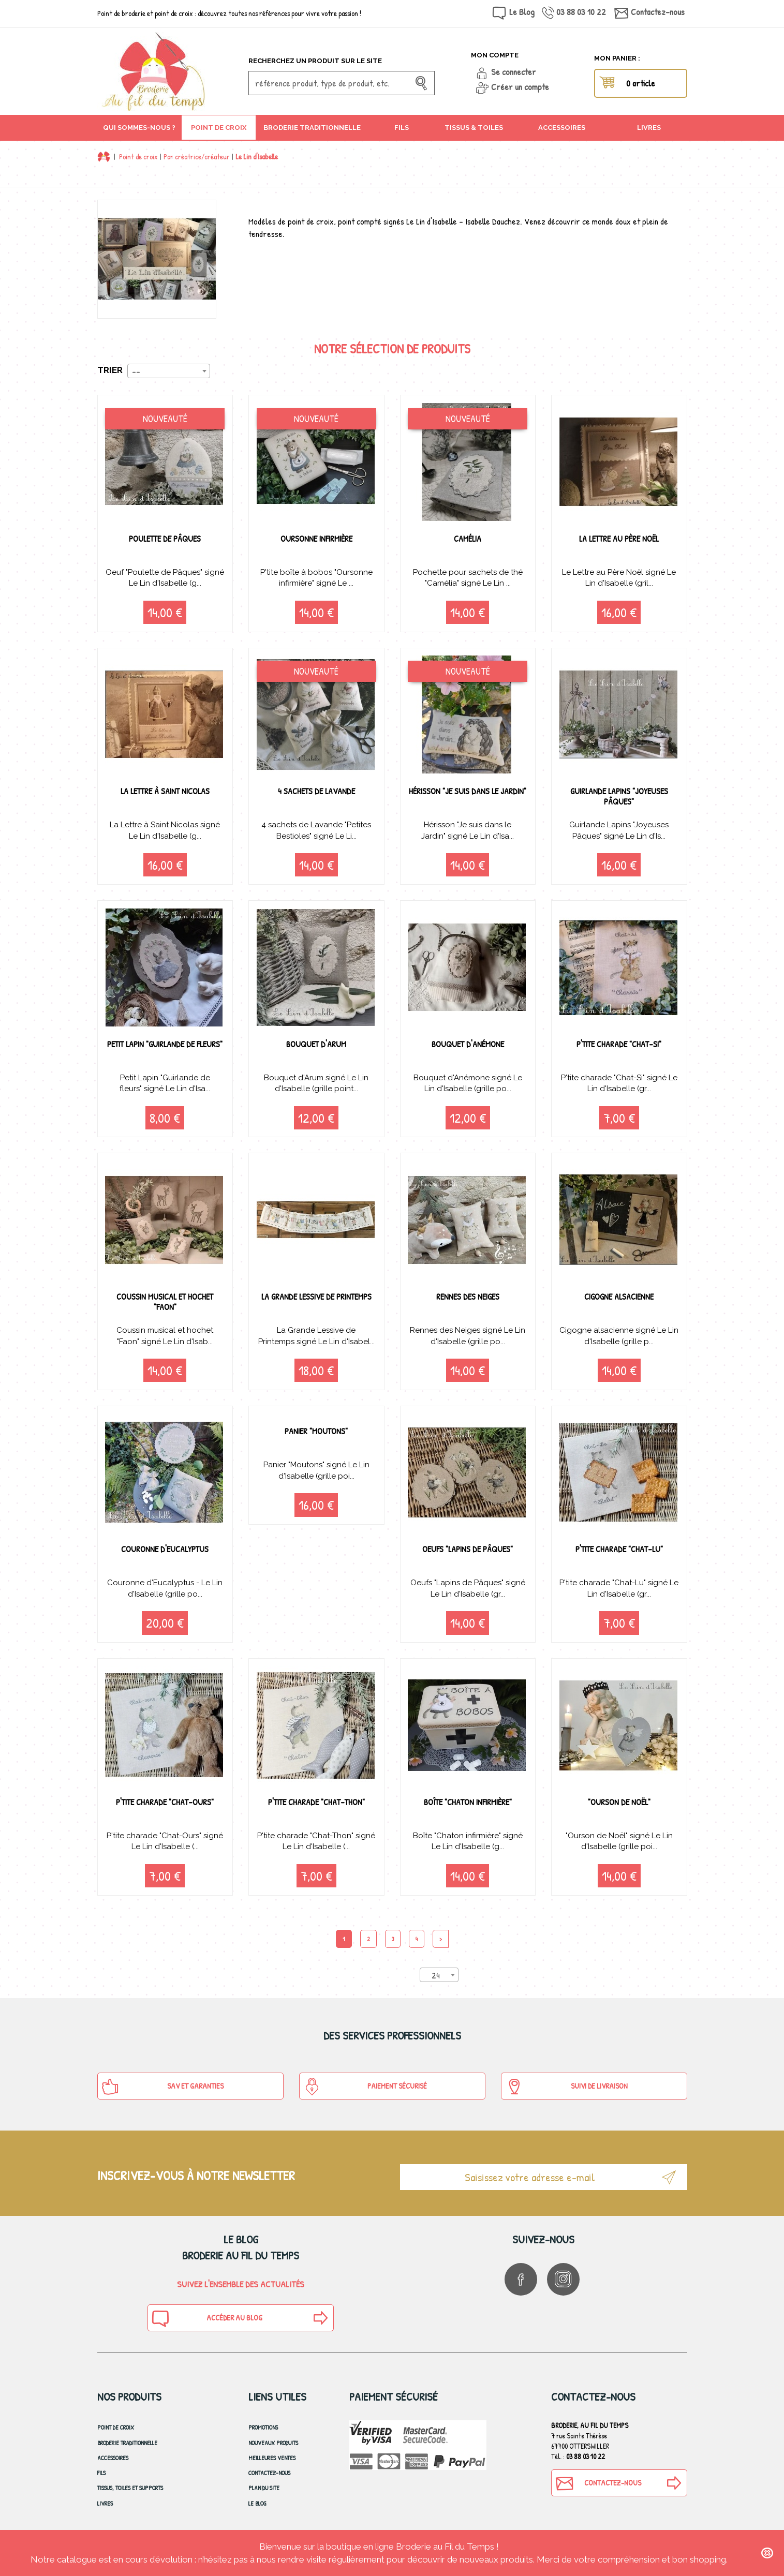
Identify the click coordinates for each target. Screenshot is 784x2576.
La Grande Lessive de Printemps (316, 1302)
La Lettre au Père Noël (619, 538)
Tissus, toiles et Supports (130, 2489)
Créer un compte (520, 87)
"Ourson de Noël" (619, 1803)
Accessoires (112, 2459)
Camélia (467, 538)
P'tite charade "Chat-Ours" (165, 1803)
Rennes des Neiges (468, 1297)
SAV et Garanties (162, 2088)
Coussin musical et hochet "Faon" (164, 1302)
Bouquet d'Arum (316, 1044)
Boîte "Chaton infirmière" (467, 1803)
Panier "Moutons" (316, 1432)
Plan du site (263, 2489)
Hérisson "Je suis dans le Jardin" (467, 796)
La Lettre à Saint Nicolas (165, 791)
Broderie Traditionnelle (127, 2444)
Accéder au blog (206, 2320)
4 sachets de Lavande (316, 791)
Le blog (257, 2504)
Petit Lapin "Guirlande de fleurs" (165, 1049)
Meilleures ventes (271, 2459)
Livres (105, 2504)
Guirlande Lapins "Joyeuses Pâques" (619, 796)
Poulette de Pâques (164, 538)
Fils (101, 2474)
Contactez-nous (658, 12)
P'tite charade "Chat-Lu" (619, 1550)
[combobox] (168, 371)
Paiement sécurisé (365, 2088)
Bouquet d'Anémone (467, 1044)
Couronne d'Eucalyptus (165, 1550)
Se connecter (513, 72)
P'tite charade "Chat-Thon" (316, 1803)
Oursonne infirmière (316, 538)
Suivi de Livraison (566, 2088)
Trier (110, 370)
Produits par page (370, 1976)
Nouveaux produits (273, 2444)
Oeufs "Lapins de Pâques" (467, 1550)
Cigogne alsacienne (619, 1297)
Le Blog (522, 12)
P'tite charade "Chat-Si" (619, 1044)
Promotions (263, 2429)
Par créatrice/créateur (197, 156)
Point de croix (138, 156)
